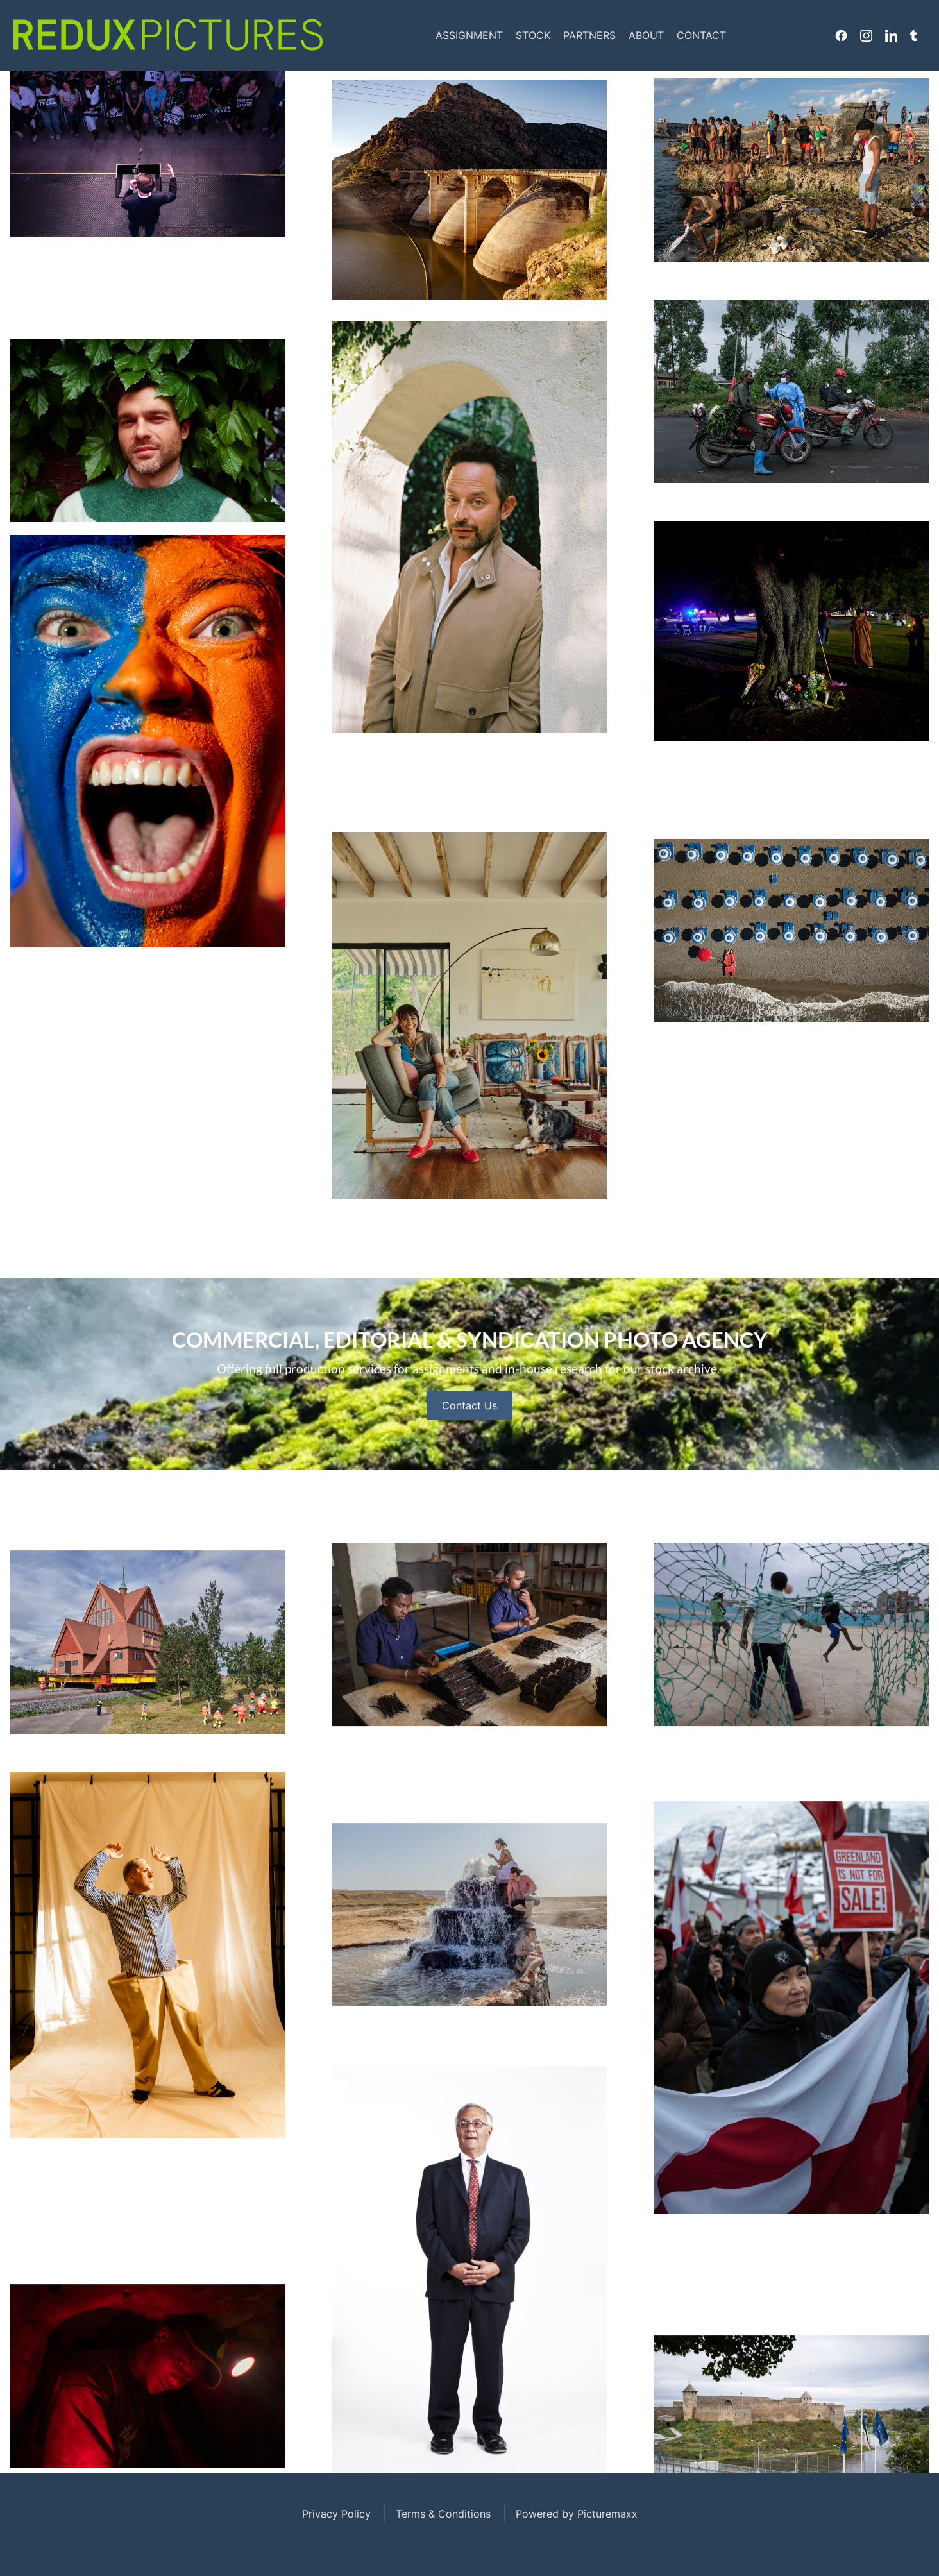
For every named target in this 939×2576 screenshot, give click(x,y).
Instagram (866, 35)
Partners (589, 35)
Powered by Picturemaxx (577, 2513)
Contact (701, 35)
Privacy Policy (336, 2513)
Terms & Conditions (443, 2513)
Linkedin (891, 35)
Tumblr (913, 35)
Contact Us (469, 1437)
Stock (533, 35)
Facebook (841, 35)
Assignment (469, 35)
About (646, 35)
